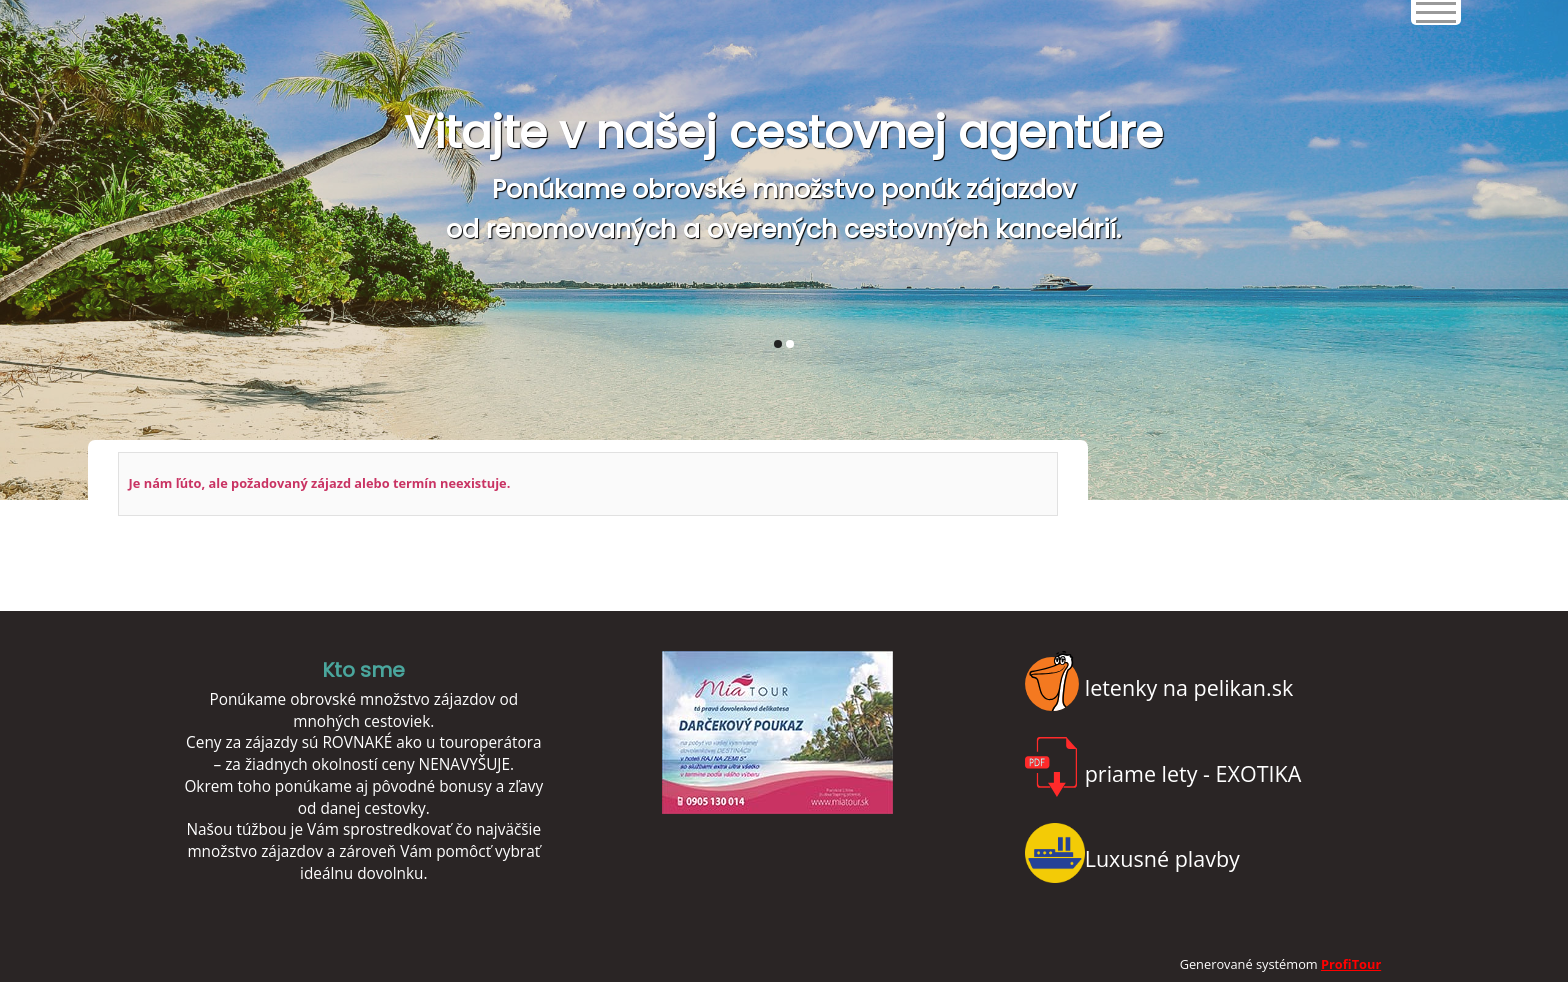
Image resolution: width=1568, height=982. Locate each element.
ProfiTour (1351, 964)
